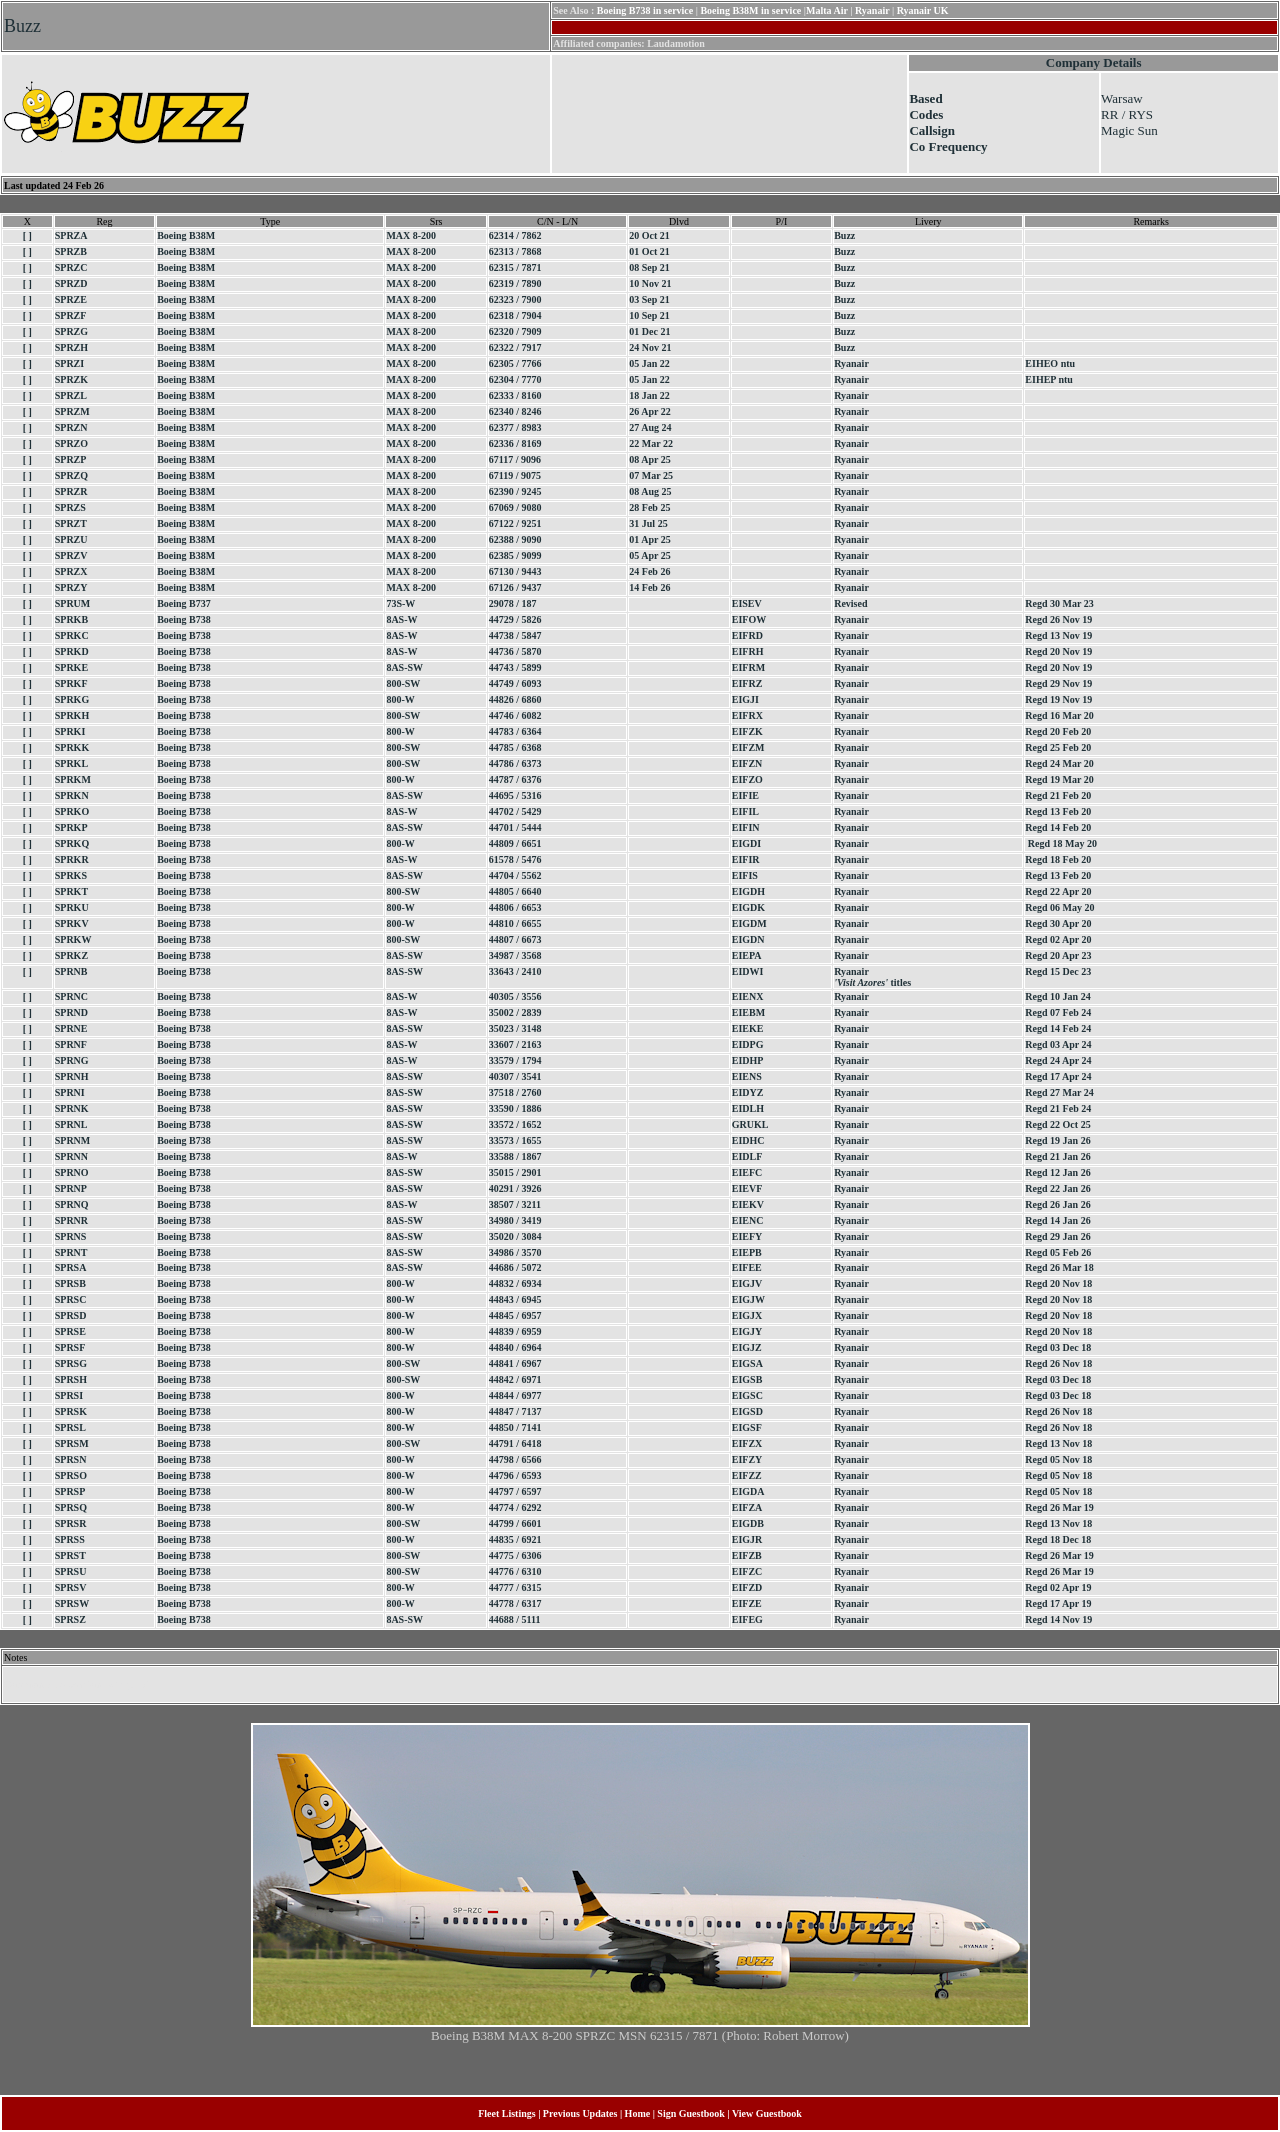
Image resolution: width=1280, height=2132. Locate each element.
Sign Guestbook (691, 2113)
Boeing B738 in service (645, 10)
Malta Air (827, 10)
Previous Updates (580, 2113)
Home (638, 2113)
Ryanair (872, 10)
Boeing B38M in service (750, 10)
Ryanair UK (923, 10)
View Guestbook (767, 2113)
